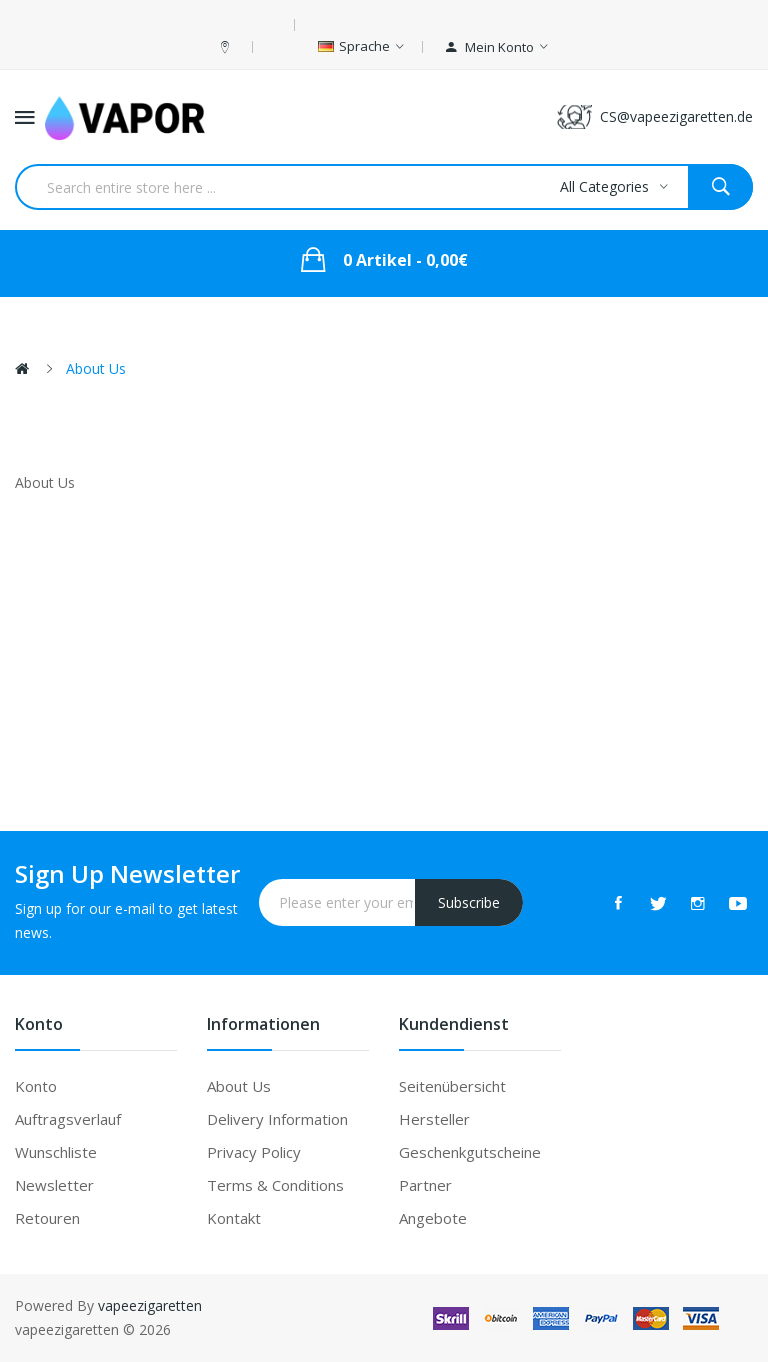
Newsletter (54, 1185)
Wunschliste (56, 1152)
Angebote (433, 1218)
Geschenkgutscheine (470, 1152)
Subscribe (469, 902)
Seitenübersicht (452, 1086)
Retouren (47, 1218)
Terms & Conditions (275, 1185)
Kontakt (234, 1218)
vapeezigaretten (150, 1305)
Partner (425, 1185)
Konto (36, 1086)
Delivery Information (277, 1119)
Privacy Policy (254, 1152)
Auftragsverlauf (68, 1119)
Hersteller (434, 1119)
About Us (96, 368)
